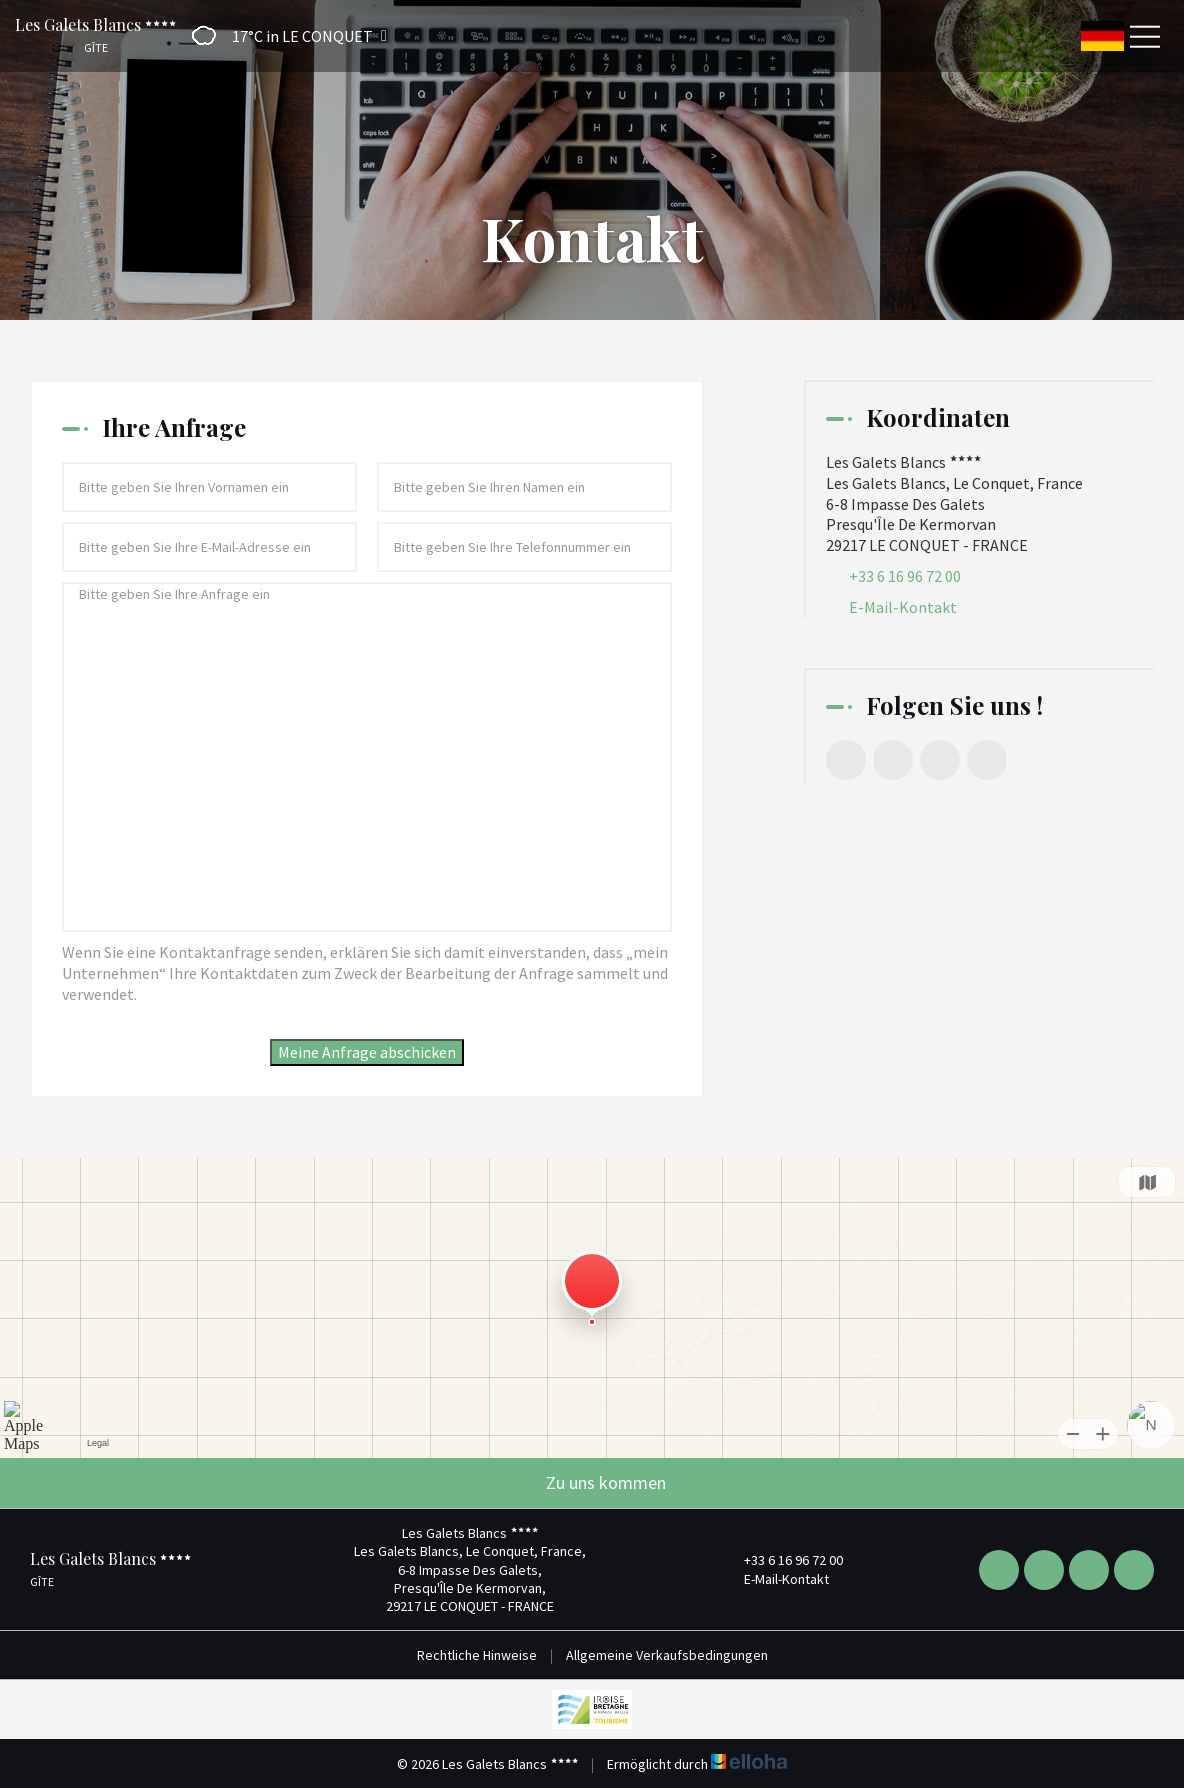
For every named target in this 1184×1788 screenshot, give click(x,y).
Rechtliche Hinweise (477, 1655)
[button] (283, 35)
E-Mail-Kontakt (903, 607)
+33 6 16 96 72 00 (782, 1560)
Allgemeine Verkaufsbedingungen (667, 1655)
